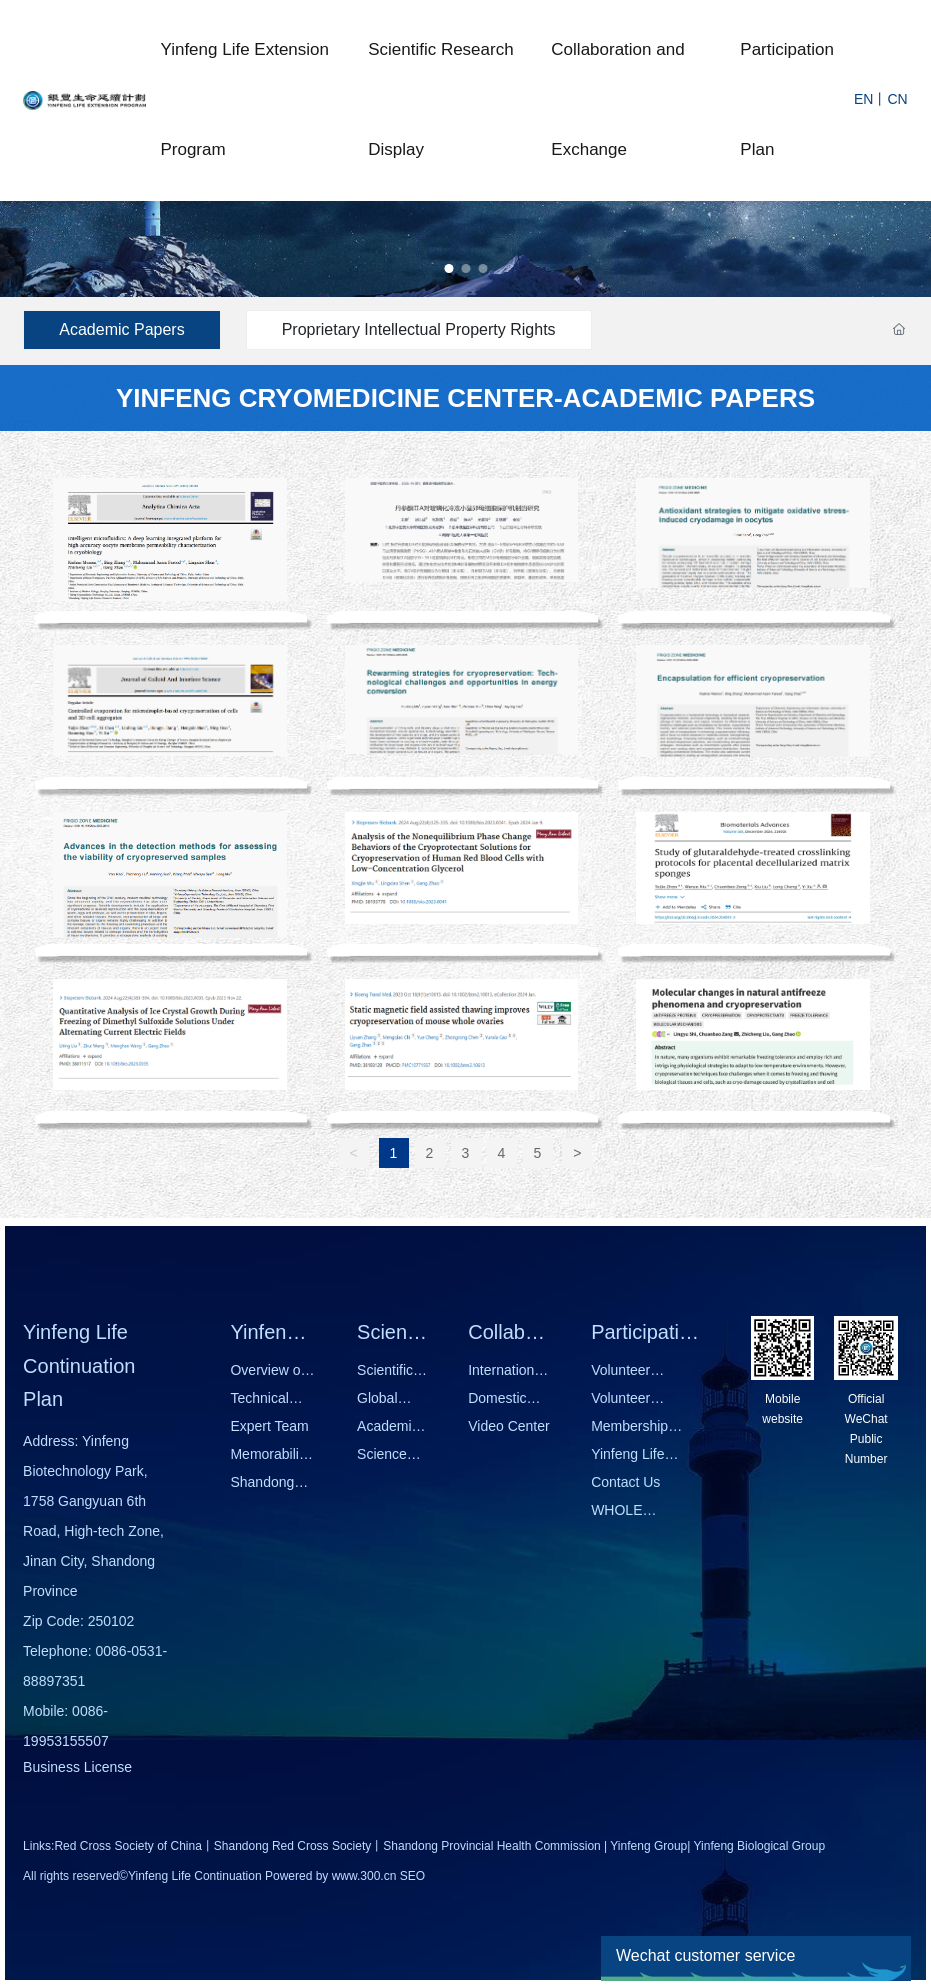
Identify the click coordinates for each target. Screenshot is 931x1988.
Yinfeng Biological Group (760, 1846)
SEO (412, 1876)
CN (897, 99)
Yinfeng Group (648, 1846)
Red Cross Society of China (127, 1846)
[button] (448, 268)
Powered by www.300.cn (330, 1876)
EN (863, 99)
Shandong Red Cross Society (292, 1846)
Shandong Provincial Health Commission (491, 1846)
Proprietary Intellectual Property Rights (419, 329)
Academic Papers (121, 329)
